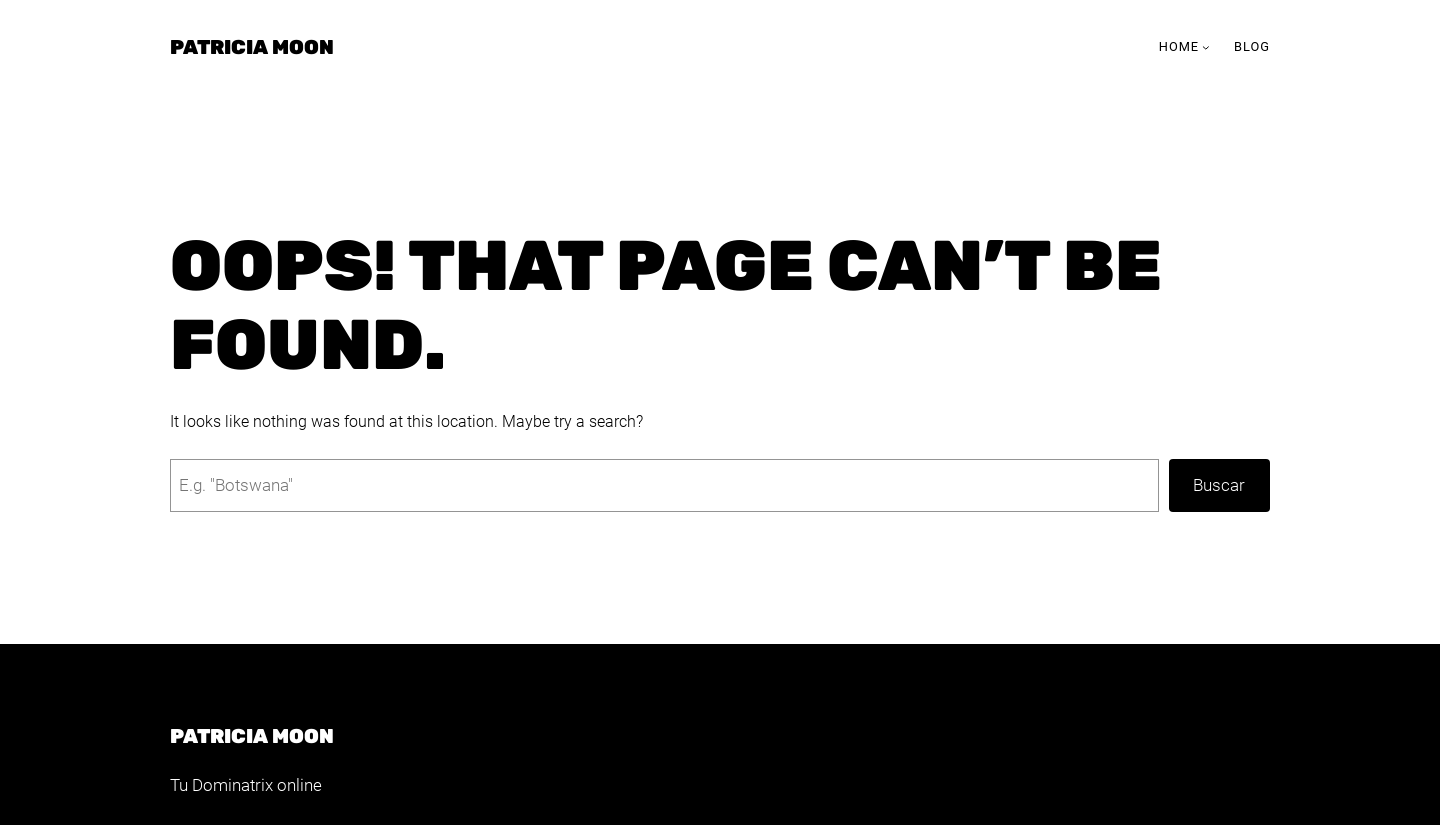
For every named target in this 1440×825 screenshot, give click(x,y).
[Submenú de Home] (1206, 47)
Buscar (1219, 485)
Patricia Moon (252, 47)
